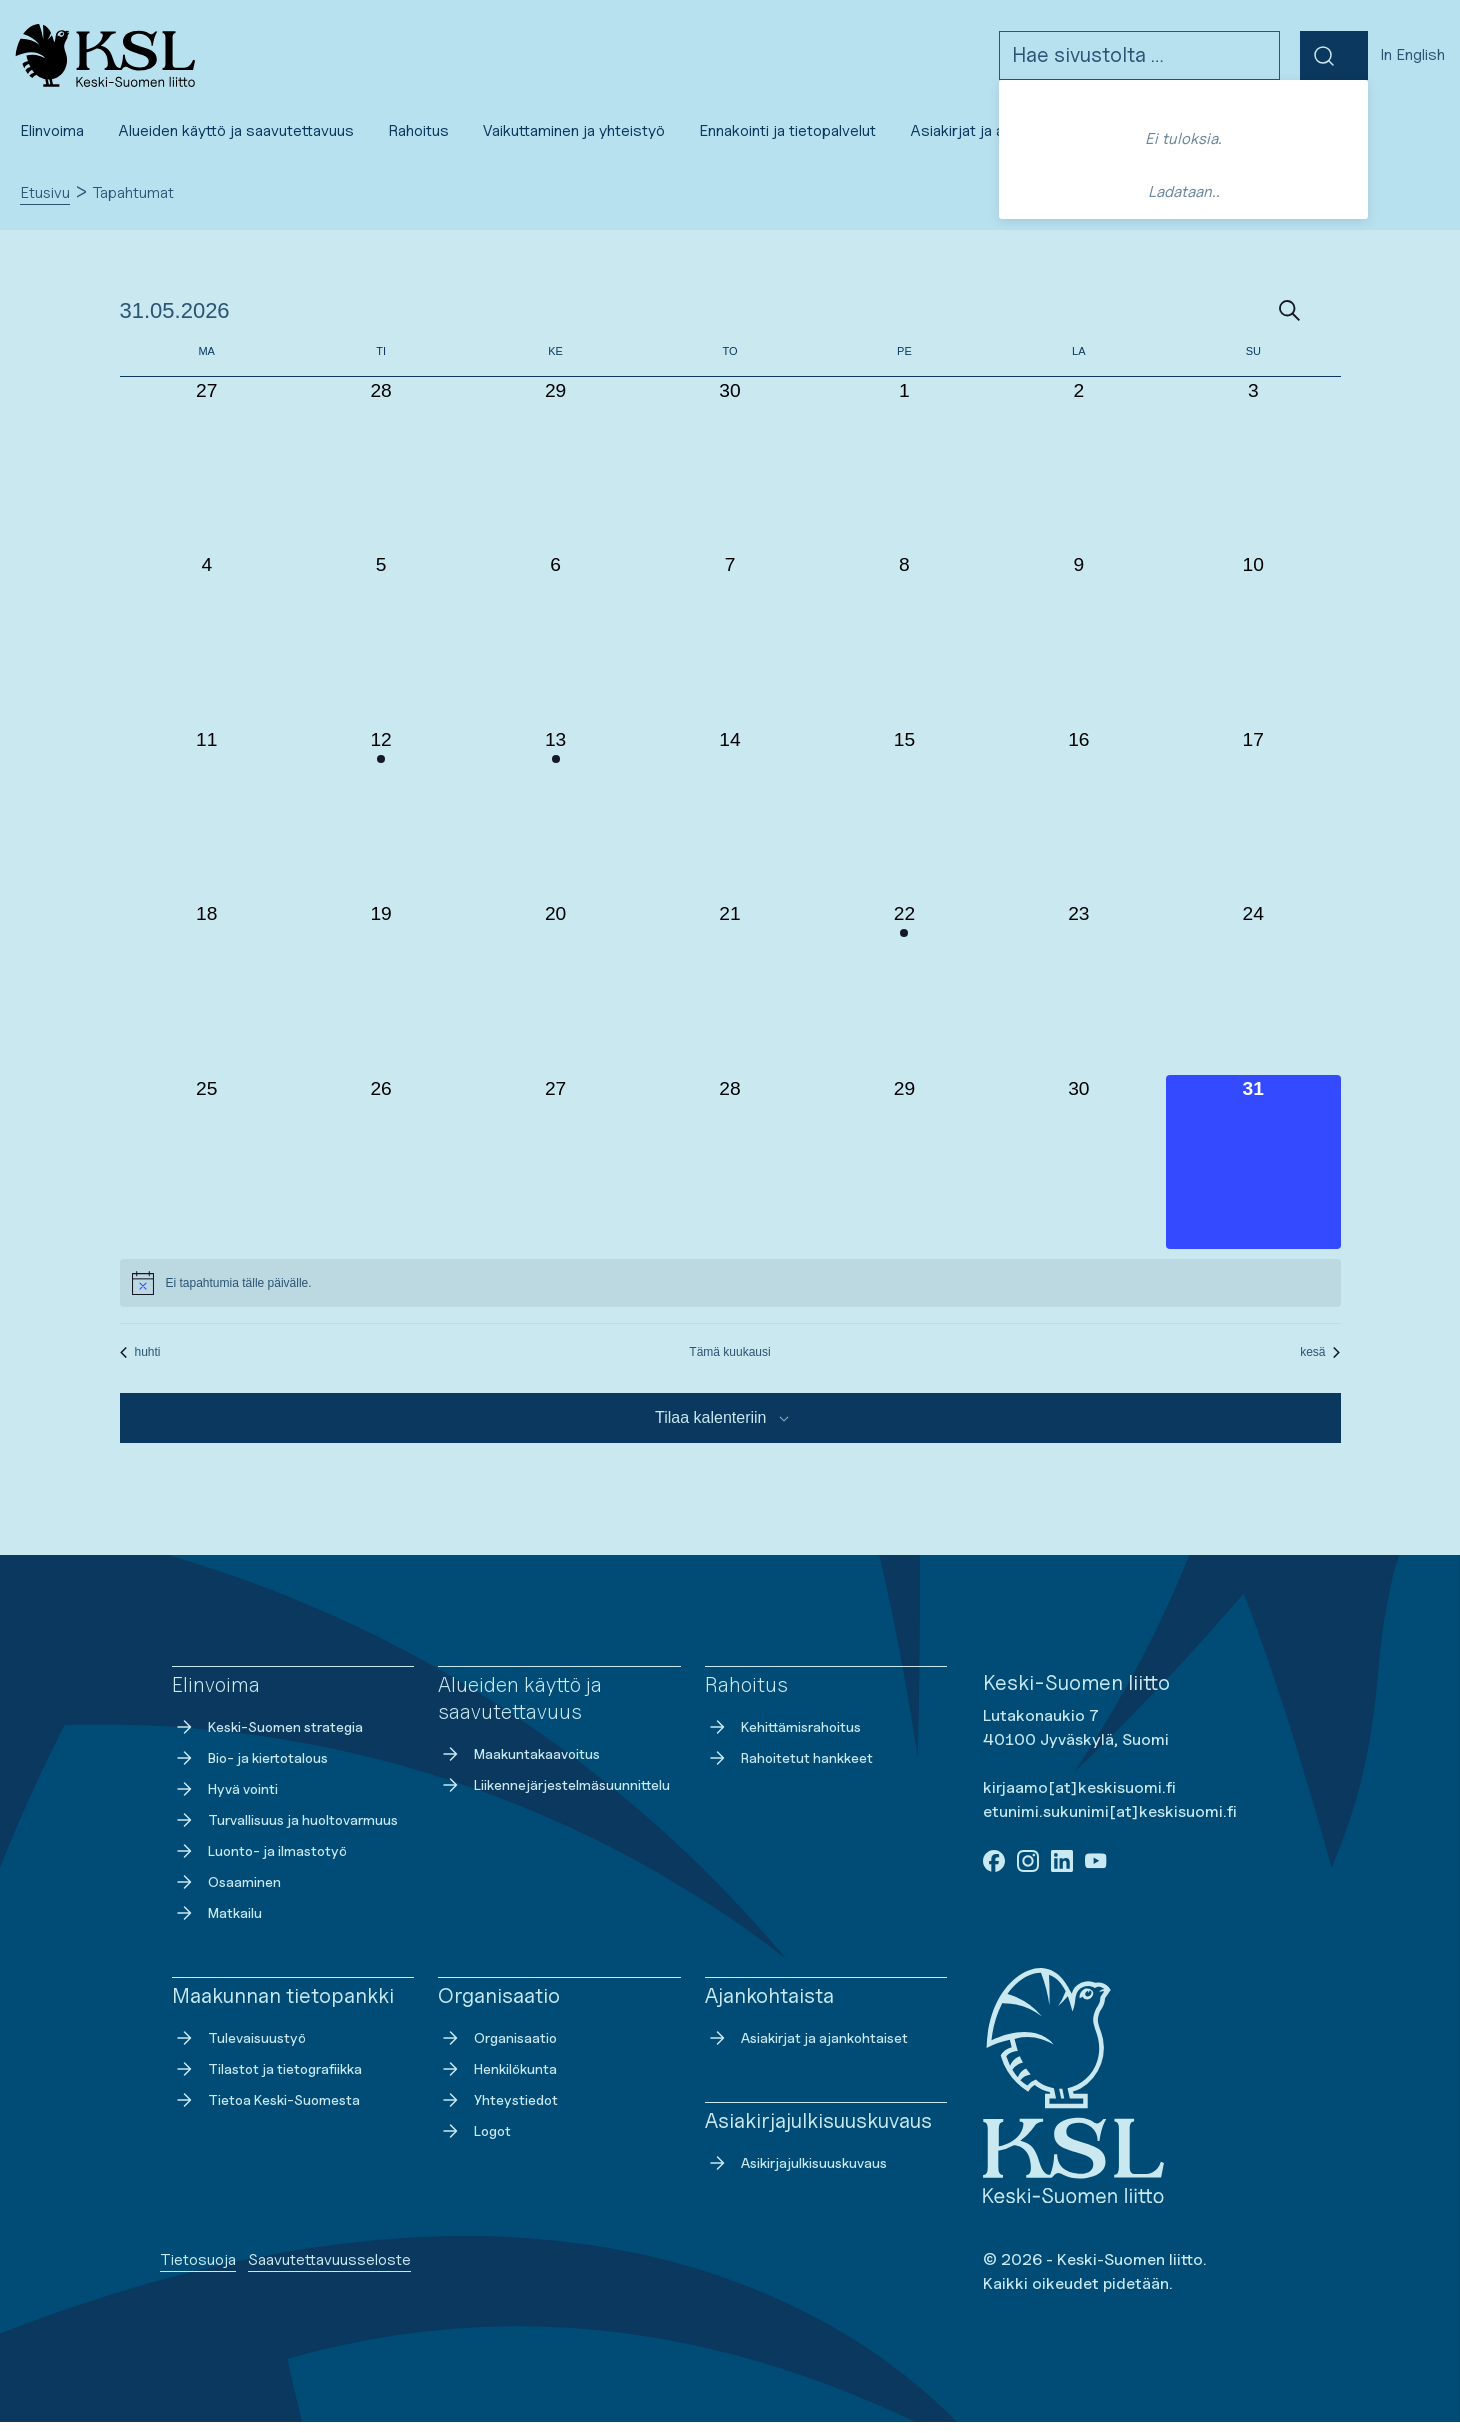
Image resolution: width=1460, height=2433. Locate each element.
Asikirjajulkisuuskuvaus (796, 2174)
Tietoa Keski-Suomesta (266, 2111)
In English (1412, 60)
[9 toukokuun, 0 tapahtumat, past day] (1079, 649)
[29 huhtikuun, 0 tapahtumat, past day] (555, 475)
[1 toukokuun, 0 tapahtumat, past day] (904, 475)
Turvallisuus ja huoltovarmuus (285, 1831)
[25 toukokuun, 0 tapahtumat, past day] (207, 1173)
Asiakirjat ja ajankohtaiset (806, 2049)
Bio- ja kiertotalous (250, 1769)
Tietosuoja (198, 2270)
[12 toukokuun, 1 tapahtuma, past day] (381, 824)
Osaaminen (226, 1893)
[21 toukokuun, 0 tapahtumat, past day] (730, 998)
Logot (474, 2142)
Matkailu (217, 1924)
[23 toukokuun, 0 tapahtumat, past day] (1079, 998)
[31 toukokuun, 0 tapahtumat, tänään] (1253, 1173)
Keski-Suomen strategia (267, 1738)
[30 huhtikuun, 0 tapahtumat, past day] (730, 475)
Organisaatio (497, 2049)
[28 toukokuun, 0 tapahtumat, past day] (730, 1173)
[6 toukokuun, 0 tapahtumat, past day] (555, 649)
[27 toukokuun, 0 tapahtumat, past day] (555, 1173)
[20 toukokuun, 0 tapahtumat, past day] (555, 998)
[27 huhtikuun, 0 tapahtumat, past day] (207, 475)
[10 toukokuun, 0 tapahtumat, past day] (1253, 649)
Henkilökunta (497, 2080)
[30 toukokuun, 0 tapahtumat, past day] (1079, 1173)
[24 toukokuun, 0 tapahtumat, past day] (1253, 998)
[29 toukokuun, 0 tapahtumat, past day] (904, 1173)
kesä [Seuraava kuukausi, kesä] (1320, 1363)
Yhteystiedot (498, 2111)
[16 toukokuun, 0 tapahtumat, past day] (1079, 824)
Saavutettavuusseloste (329, 2270)
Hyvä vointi (225, 1800)
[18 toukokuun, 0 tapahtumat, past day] (207, 998)
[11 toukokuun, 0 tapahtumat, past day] (207, 824)
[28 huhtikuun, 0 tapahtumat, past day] (381, 475)
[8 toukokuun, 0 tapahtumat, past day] (904, 649)
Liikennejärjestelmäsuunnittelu (554, 1796)
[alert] (730, 1294)
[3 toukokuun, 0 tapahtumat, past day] (1253, 475)
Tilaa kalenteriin (710, 1428)
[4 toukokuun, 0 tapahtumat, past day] (207, 649)
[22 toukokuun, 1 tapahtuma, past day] (904, 998)
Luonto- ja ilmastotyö (259, 1862)
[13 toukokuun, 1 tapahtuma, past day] (555, 824)
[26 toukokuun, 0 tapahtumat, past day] (381, 1173)
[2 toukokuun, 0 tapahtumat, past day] (1079, 475)
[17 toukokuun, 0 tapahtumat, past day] (1253, 824)
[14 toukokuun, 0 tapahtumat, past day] (730, 824)
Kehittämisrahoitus (783, 1738)
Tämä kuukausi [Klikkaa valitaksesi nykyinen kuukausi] (729, 1363)
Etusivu (45, 203)
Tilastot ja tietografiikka (267, 2080)
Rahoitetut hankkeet (789, 1769)
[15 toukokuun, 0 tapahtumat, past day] (904, 824)
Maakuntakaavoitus (519, 1765)
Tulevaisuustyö (239, 2049)
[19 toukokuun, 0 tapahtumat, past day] (381, 998)
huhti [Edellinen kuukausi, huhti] (140, 1363)
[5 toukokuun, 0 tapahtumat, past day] (381, 649)
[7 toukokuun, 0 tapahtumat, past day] (730, 649)
